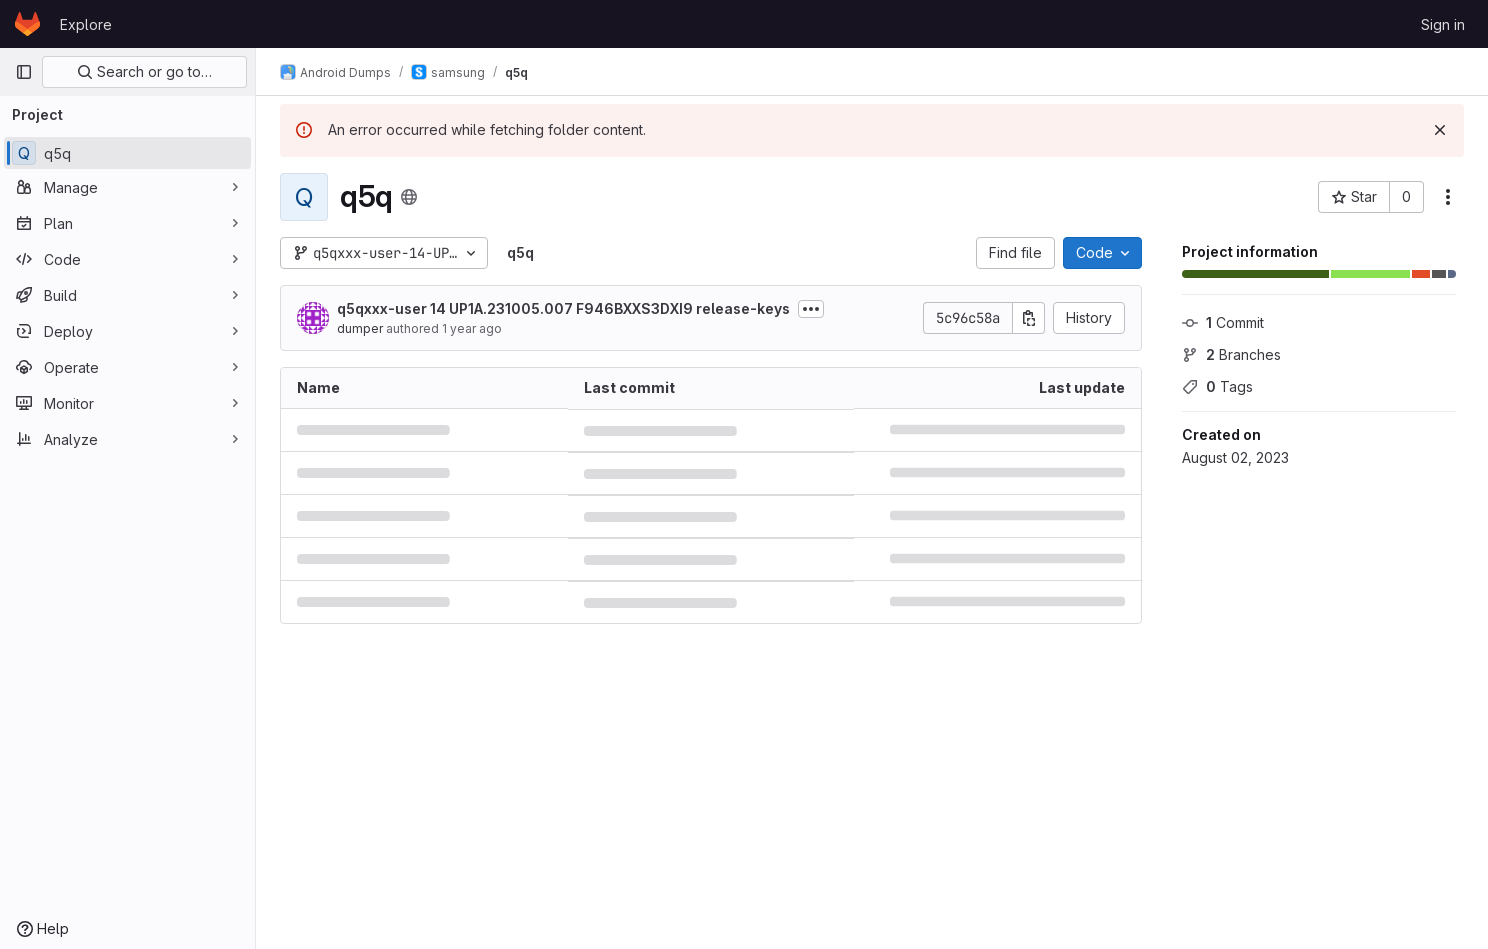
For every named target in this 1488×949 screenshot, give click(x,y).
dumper (360, 328)
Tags (1217, 386)
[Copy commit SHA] (1029, 318)
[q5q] (127, 153)
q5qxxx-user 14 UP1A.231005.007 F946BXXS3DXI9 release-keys (563, 308)
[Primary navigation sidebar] (24, 72)
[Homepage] (27, 24)
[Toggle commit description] (811, 309)
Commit (1223, 322)
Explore (86, 24)
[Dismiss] (1440, 130)
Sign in (1443, 24)
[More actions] (1448, 197)
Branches (1231, 354)
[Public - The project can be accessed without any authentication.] (409, 197)
